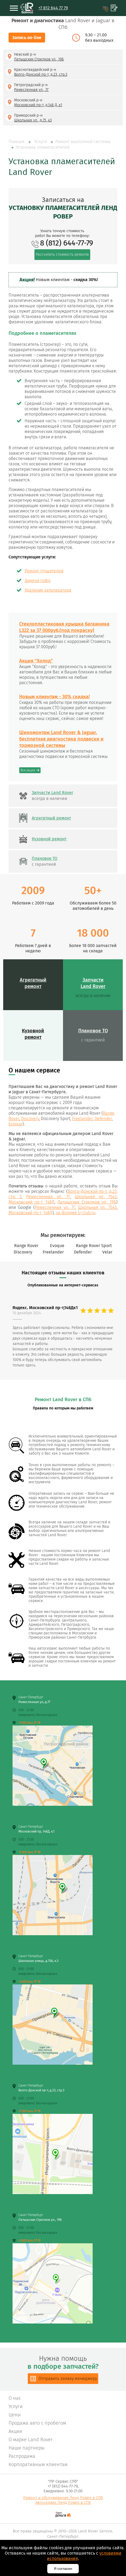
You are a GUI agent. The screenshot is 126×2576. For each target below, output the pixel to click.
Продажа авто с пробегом (37, 2423)
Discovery (30, 1118)
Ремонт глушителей (44, 570)
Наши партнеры (27, 2448)
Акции (15, 2431)
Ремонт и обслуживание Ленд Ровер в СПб (63, 2497)
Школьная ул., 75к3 (96, 1196)
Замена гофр (37, 580)
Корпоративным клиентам (38, 2464)
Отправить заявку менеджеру (67, 2378)
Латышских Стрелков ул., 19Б (86, 1202)
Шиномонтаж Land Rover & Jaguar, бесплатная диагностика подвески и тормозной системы (61, 739)
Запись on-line (26, 37)
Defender (103, 1118)
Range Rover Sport (94, 1245)
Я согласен (63, 2569)
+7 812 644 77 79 (53, 7)
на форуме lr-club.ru (75, 1212)
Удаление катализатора (48, 590)
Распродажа (22, 2456)
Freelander (82, 1118)
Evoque (15, 1123)
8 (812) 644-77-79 (66, 243)
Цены (15, 2415)
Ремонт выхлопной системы (82, 141)
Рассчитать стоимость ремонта (62, 254)
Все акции (28, 770)
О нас (15, 2398)
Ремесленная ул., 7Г (48, 1196)
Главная (17, 141)
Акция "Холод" (36, 661)
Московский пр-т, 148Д (31, 1202)
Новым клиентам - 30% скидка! (54, 697)
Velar (107, 1252)
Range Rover (26, 1245)
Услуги (40, 141)
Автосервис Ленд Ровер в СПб (63, 2502)
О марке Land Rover (31, 2440)
